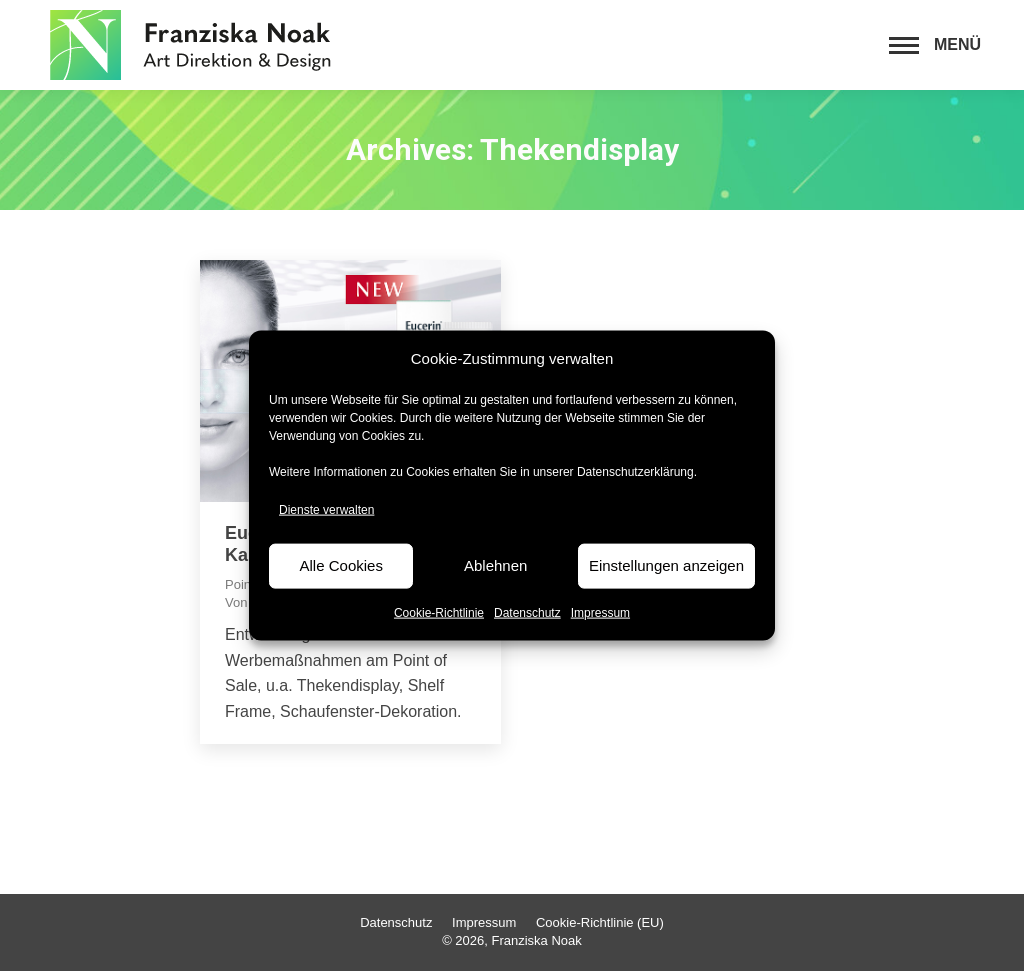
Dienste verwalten (326, 510)
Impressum (600, 612)
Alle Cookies (341, 565)
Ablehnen (495, 565)
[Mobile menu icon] (935, 45)
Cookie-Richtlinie (439, 612)
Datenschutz (527, 612)
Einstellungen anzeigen (666, 565)
